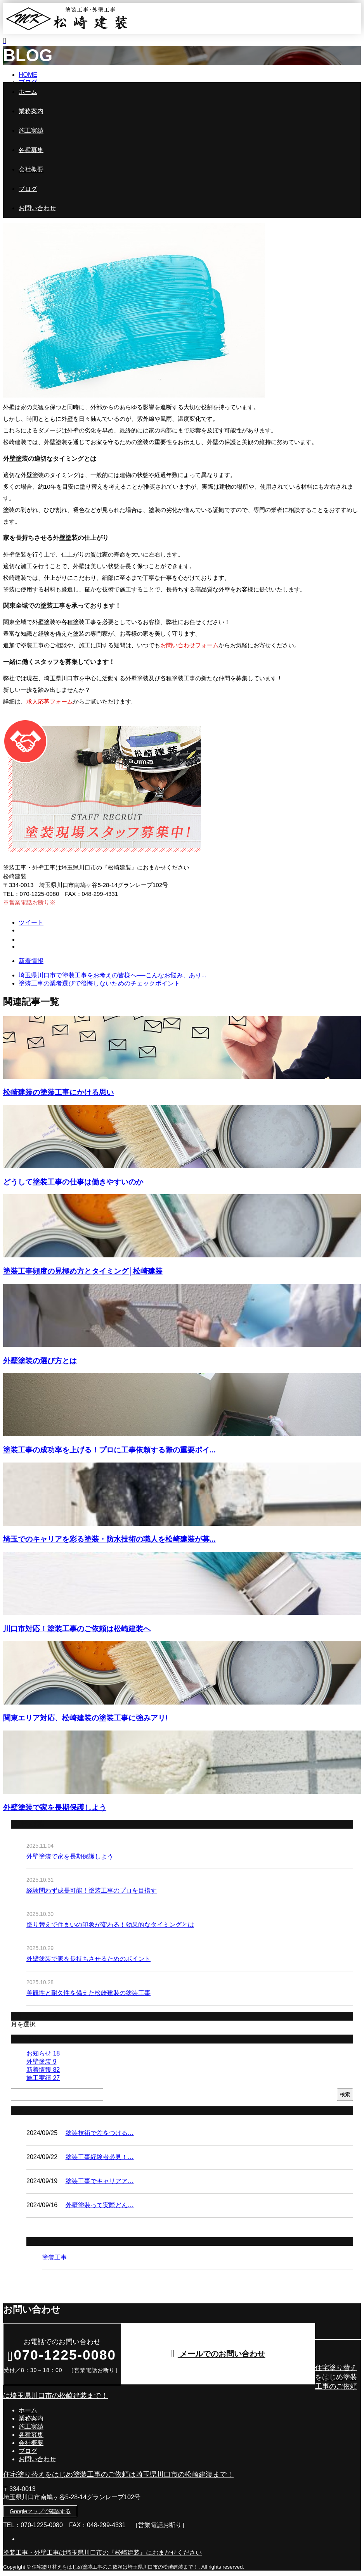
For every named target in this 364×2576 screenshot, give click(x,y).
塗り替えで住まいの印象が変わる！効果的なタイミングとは (110, 1924)
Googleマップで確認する (40, 2511)
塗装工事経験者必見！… (100, 2157)
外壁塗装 (41, 2061)
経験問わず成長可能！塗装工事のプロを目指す (91, 1890)
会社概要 (31, 169)
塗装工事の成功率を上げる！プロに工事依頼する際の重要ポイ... (109, 1450)
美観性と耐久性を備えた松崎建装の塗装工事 (88, 1993)
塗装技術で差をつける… (100, 2133)
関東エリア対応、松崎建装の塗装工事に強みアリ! (85, 1718)
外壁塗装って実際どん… (100, 2205)
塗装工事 (54, 2257)
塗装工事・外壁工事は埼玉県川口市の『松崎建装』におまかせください (102, 2552)
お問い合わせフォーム (189, 645)
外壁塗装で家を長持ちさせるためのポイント (88, 1958)
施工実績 (31, 130)
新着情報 (31, 961)
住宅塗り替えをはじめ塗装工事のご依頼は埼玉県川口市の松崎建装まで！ (118, 2474)
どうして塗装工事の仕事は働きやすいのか (73, 1182)
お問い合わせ (37, 208)
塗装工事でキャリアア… (100, 2181)
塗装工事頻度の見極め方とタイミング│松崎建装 (83, 1271)
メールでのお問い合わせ (218, 2354)
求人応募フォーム (49, 701)
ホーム (28, 91)
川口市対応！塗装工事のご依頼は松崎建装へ (77, 1629)
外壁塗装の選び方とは (40, 1361)
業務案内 (31, 111)
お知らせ (43, 2053)
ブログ (28, 188)
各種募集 (31, 150)
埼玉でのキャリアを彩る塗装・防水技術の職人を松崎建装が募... (109, 1539)
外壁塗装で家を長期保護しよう (54, 1807)
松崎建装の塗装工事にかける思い (58, 1092)
